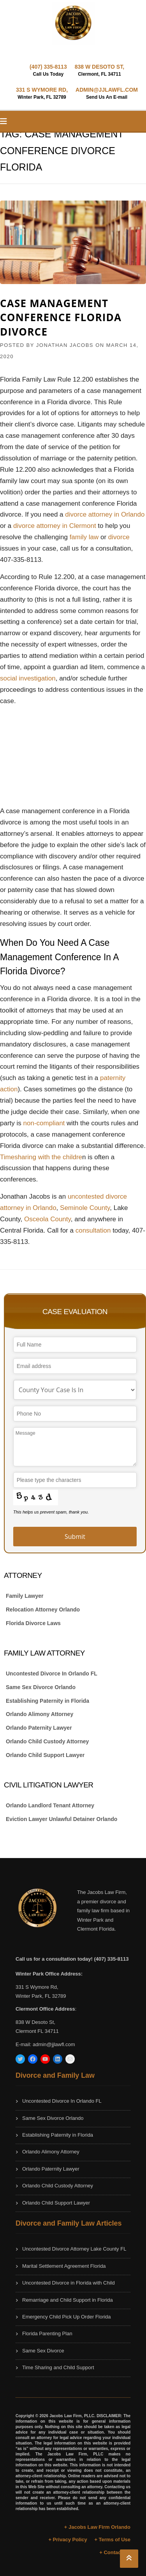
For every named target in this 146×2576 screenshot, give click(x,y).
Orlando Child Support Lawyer (45, 1755)
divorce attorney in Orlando (104, 514)
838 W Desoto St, (35, 2022)
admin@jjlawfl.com (54, 2044)
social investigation (28, 678)
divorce (119, 537)
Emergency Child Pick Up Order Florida (66, 2317)
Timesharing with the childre (41, 1157)
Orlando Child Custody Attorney (47, 1741)
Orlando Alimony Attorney (39, 1714)
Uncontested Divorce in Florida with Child (68, 2283)
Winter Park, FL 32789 (41, 1996)
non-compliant (44, 1123)
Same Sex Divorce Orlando (41, 1687)
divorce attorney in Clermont (54, 525)
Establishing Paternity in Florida (47, 1701)
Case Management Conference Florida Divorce (60, 317)
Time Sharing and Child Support (58, 2367)
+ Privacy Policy (67, 2539)
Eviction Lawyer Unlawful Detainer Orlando (61, 1819)
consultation (94, 1230)
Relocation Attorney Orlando (43, 1609)
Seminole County (85, 1208)
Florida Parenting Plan (47, 2333)
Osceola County (47, 1219)
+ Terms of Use (112, 2539)
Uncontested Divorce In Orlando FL (51, 1673)
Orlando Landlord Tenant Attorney (50, 1805)
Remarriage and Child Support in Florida (67, 2300)
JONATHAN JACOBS (64, 345)
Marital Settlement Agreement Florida (64, 2266)
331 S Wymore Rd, (37, 1987)
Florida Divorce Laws (33, 1623)
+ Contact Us (114, 2552)
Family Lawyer (25, 1596)
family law (84, 537)
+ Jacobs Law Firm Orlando (97, 2527)
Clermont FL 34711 (37, 2031)
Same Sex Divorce (43, 2351)
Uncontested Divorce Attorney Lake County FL (74, 2249)
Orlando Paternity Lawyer (39, 1728)
